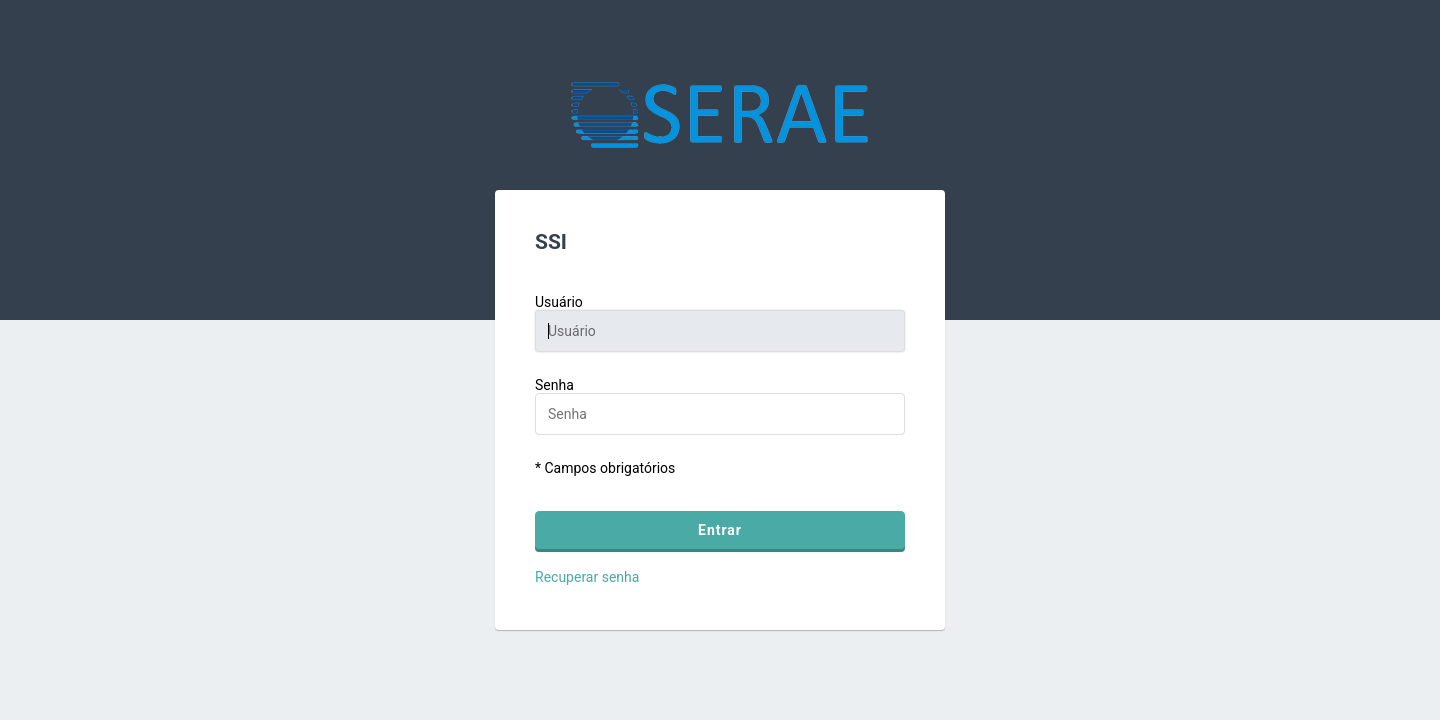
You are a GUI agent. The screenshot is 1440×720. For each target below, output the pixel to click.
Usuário (559, 302)
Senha (554, 385)
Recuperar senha (587, 577)
